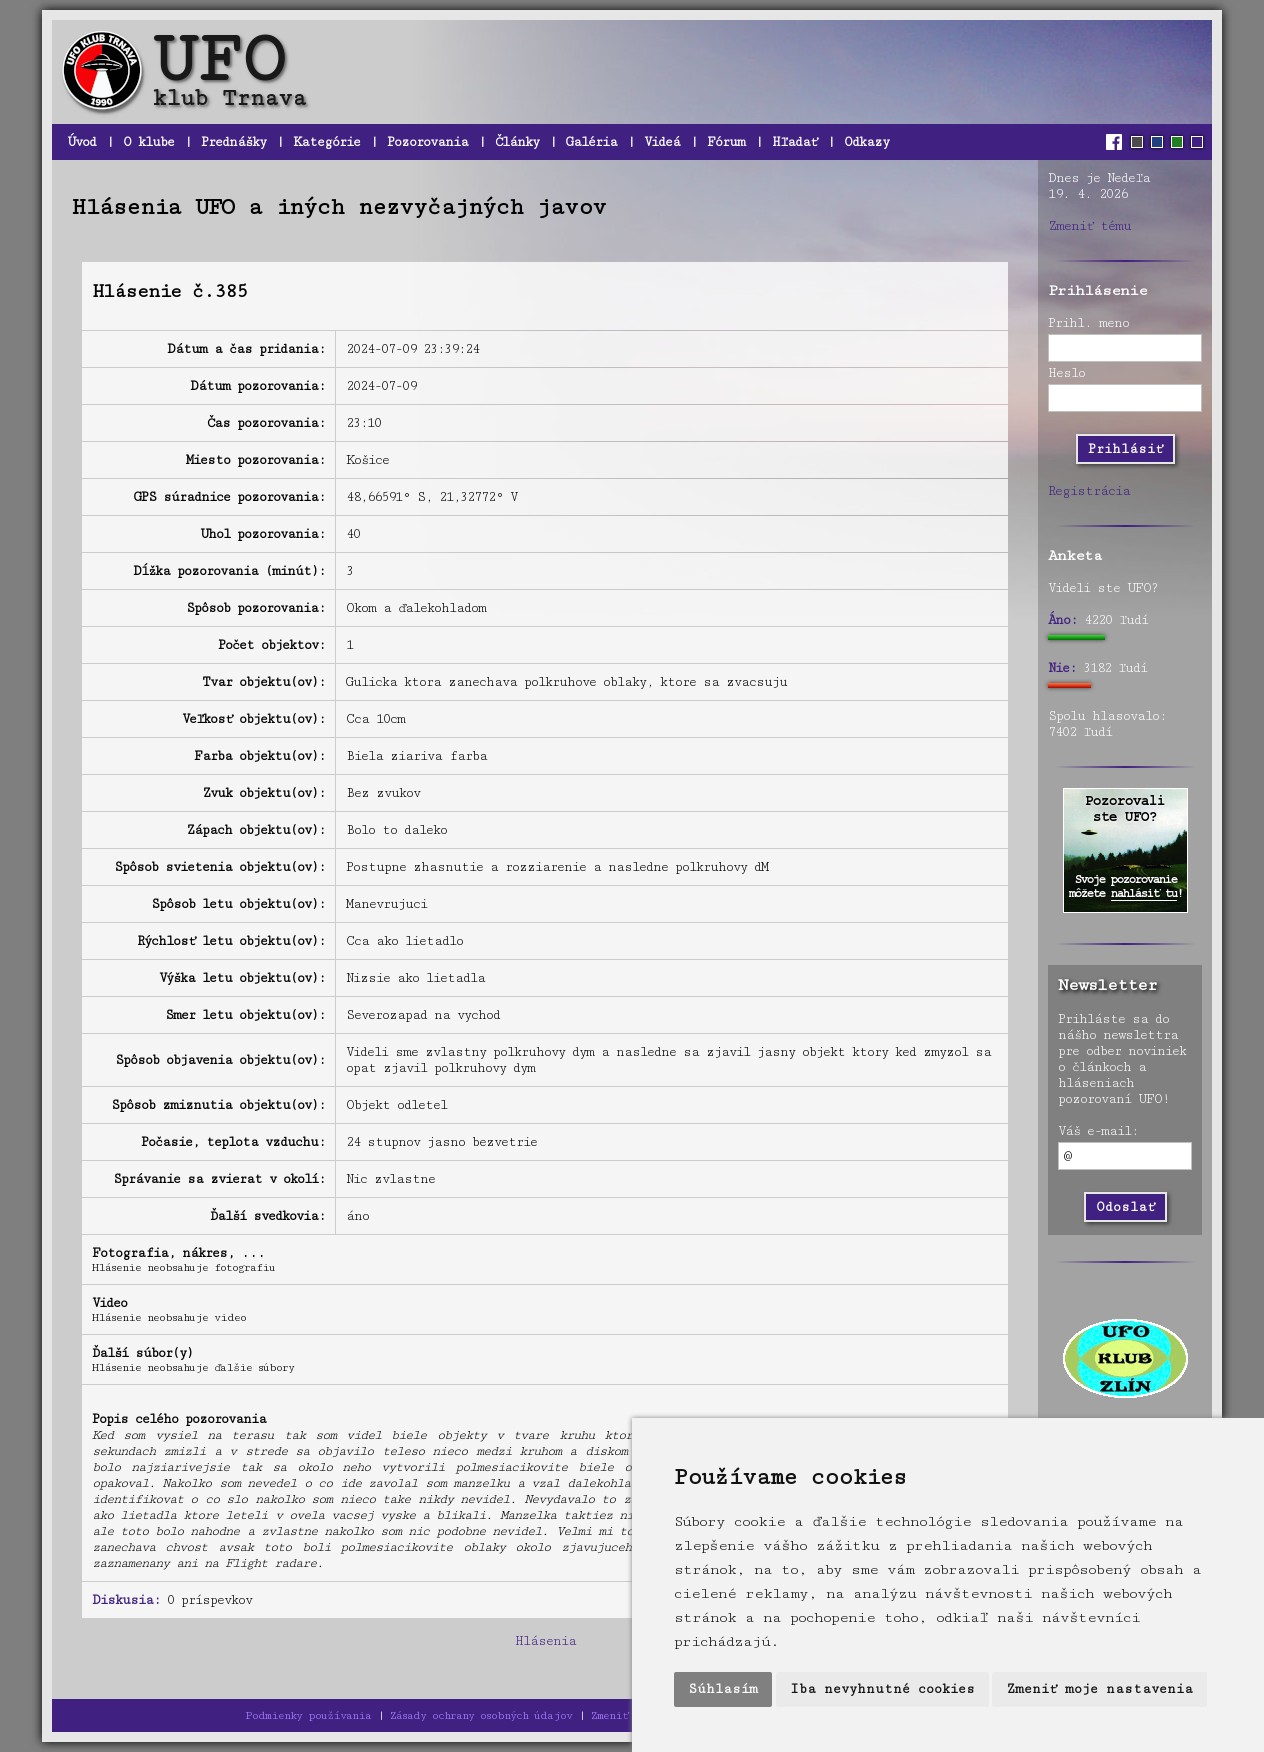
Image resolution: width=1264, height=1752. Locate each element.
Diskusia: (126, 1600)
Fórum (726, 142)
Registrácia (1089, 491)
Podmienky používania (308, 1715)
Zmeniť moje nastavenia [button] (1099, 1689)
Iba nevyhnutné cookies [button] (882, 1689)
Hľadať (794, 142)
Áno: (1062, 620)
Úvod (81, 142)
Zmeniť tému (1089, 226)
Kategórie (326, 142)
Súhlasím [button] (723, 1689)
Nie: (1062, 668)
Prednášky (233, 142)
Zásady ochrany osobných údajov (481, 1715)
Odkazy (866, 142)
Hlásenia (545, 1641)
